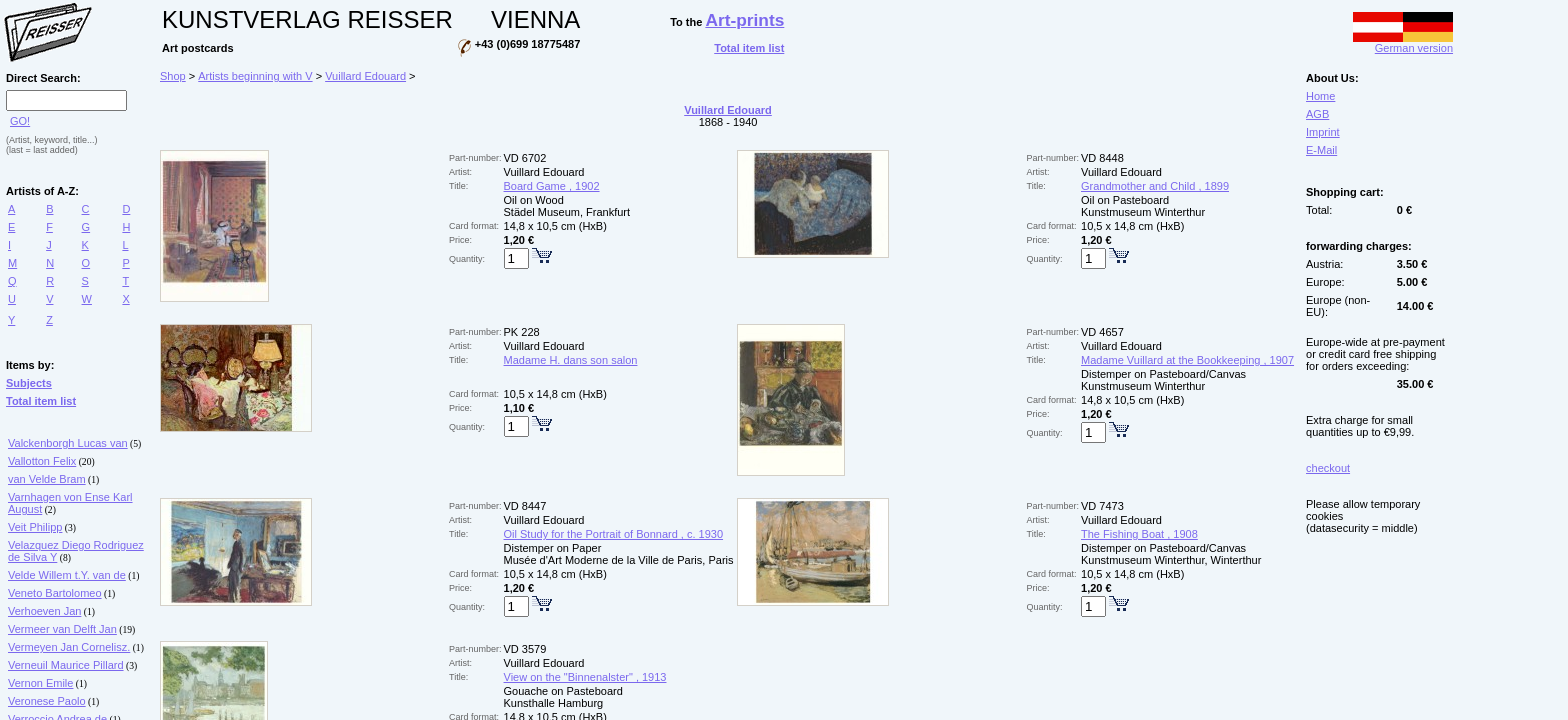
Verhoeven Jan (44, 611)
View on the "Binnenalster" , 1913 (585, 677)
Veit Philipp (35, 527)
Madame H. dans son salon (571, 360)
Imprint (1323, 132)
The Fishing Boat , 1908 (1139, 534)
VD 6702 (525, 158)
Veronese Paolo (47, 701)
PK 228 (522, 332)
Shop (173, 76)
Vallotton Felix (42, 461)
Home (1320, 96)
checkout (1328, 468)
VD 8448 (1102, 158)
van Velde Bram (47, 479)
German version (1403, 43)
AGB (1317, 114)
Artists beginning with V (255, 76)
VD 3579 (525, 649)
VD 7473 (1102, 506)
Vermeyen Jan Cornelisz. (69, 647)
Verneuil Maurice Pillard (66, 665)
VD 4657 (1102, 332)
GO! (20, 121)
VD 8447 (525, 506)
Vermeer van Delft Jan (62, 629)
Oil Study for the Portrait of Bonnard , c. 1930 (614, 534)
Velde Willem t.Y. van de (67, 575)
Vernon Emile (40, 683)
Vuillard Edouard (365, 76)
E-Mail (1321, 150)
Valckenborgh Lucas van (68, 443)
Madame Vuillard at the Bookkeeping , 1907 (1187, 360)
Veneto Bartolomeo (55, 593)
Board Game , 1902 (552, 186)
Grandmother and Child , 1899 (1155, 186)
